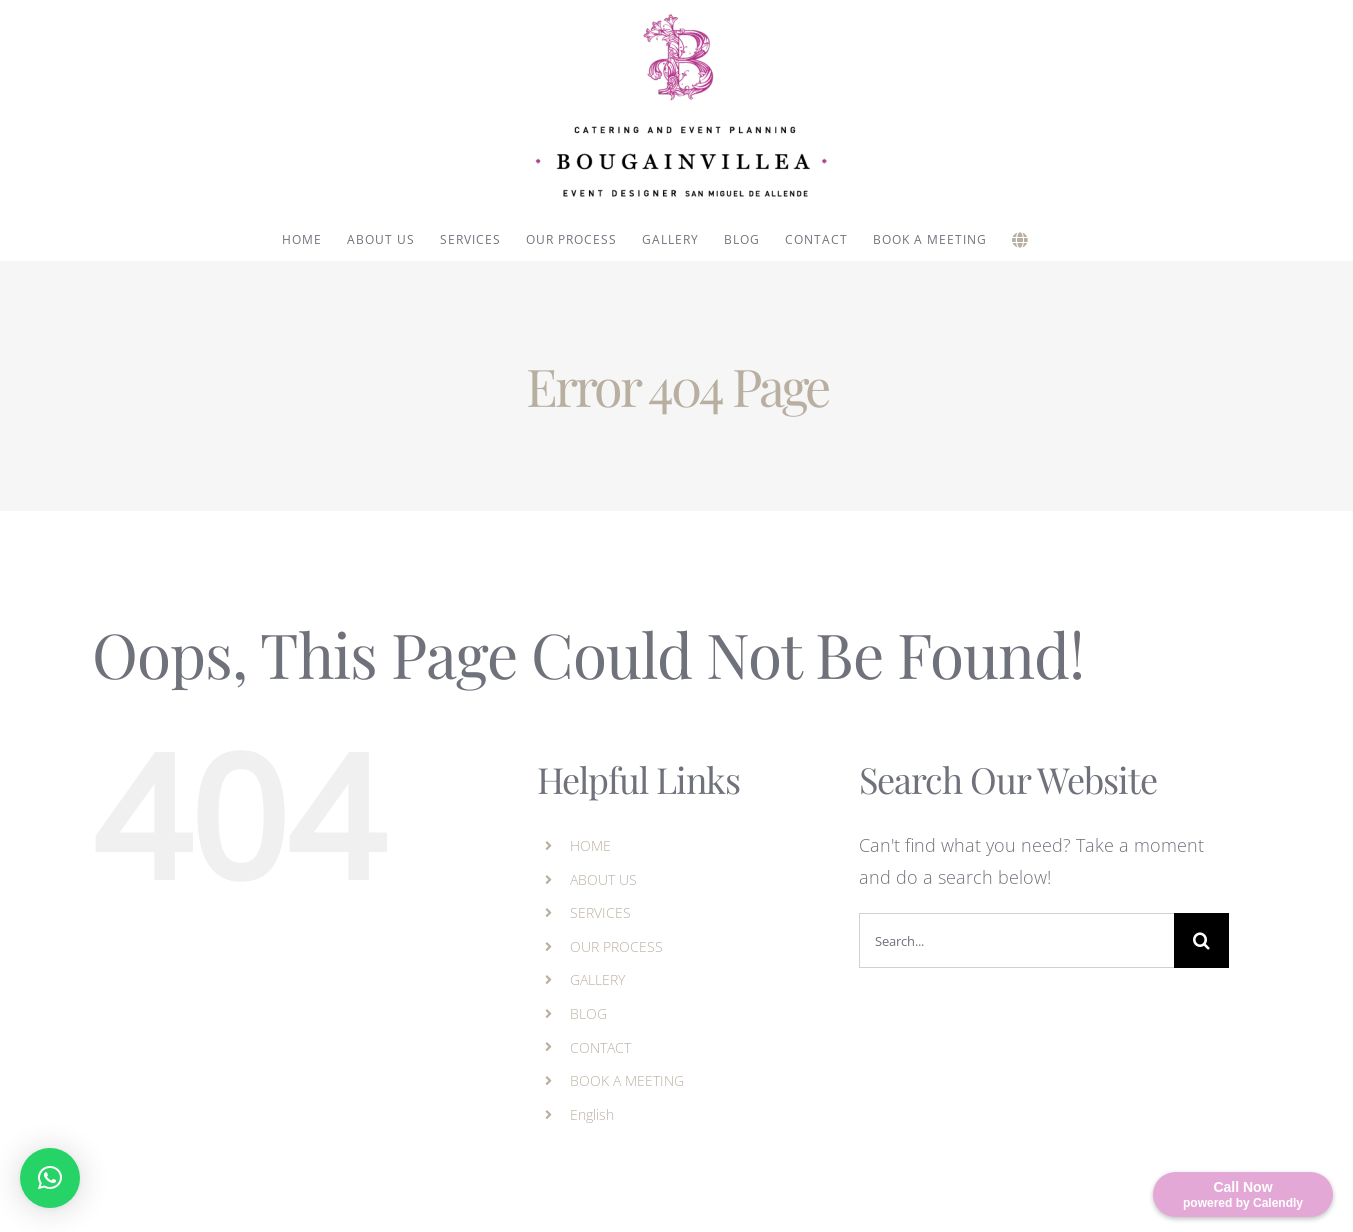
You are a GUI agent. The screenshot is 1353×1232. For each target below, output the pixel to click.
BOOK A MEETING (627, 1080)
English (592, 1114)
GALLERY (597, 979)
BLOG (588, 1013)
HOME (590, 845)
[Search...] (1016, 940)
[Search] (1201, 940)
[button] (50, 1178)
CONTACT (600, 1047)
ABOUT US (603, 879)
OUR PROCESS (616, 946)
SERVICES (600, 912)
